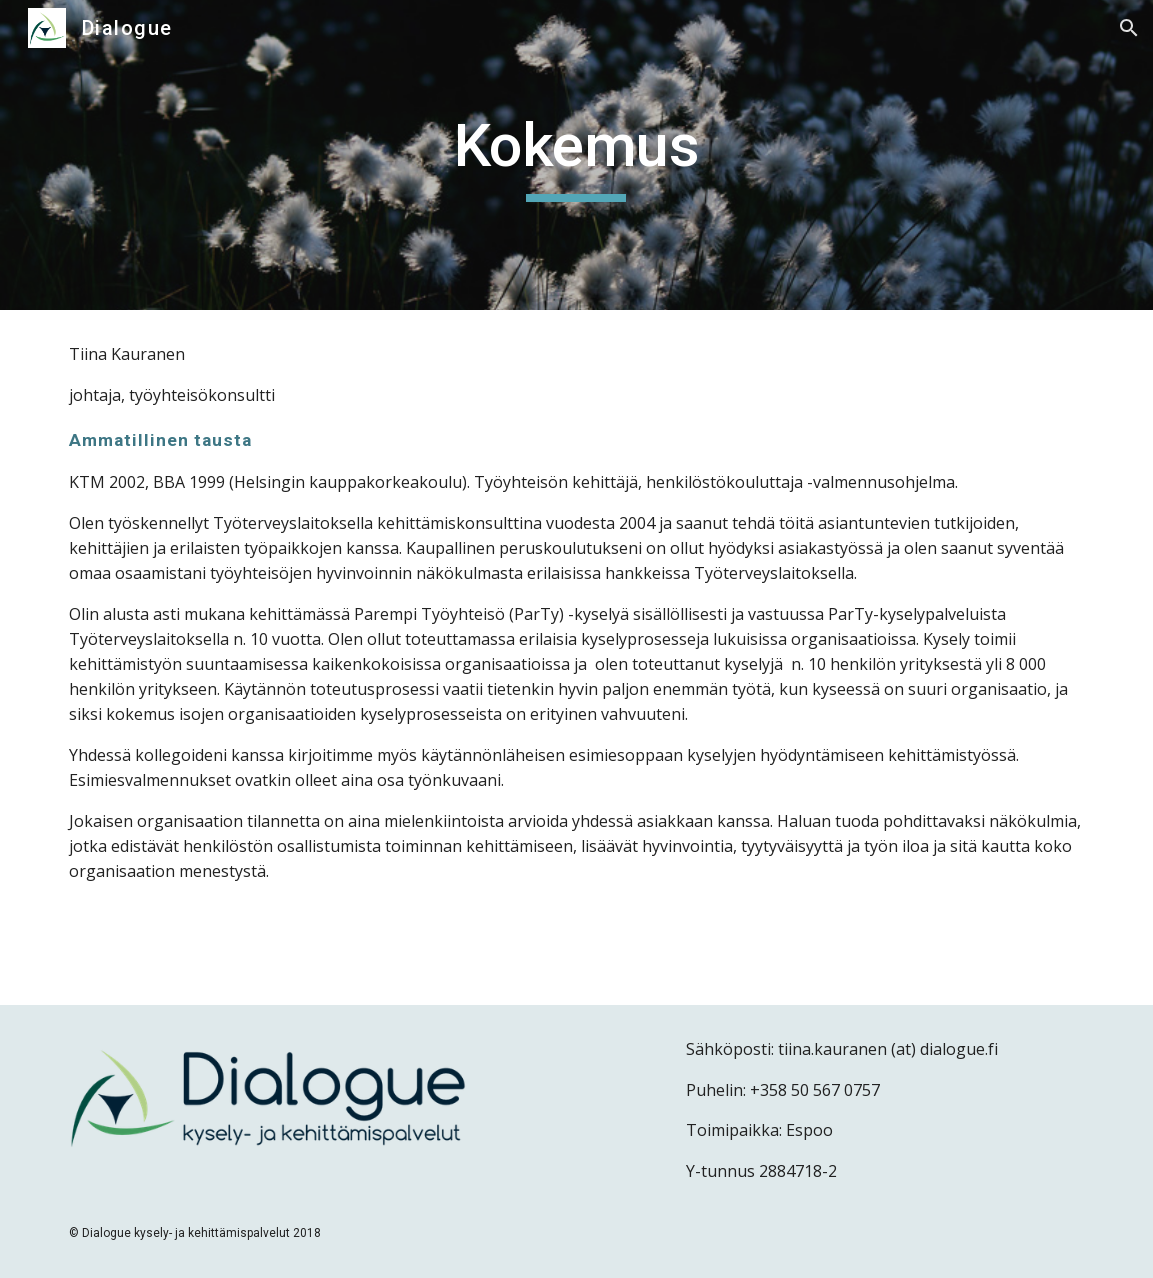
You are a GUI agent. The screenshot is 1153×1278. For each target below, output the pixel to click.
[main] (576, 155)
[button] (1129, 28)
